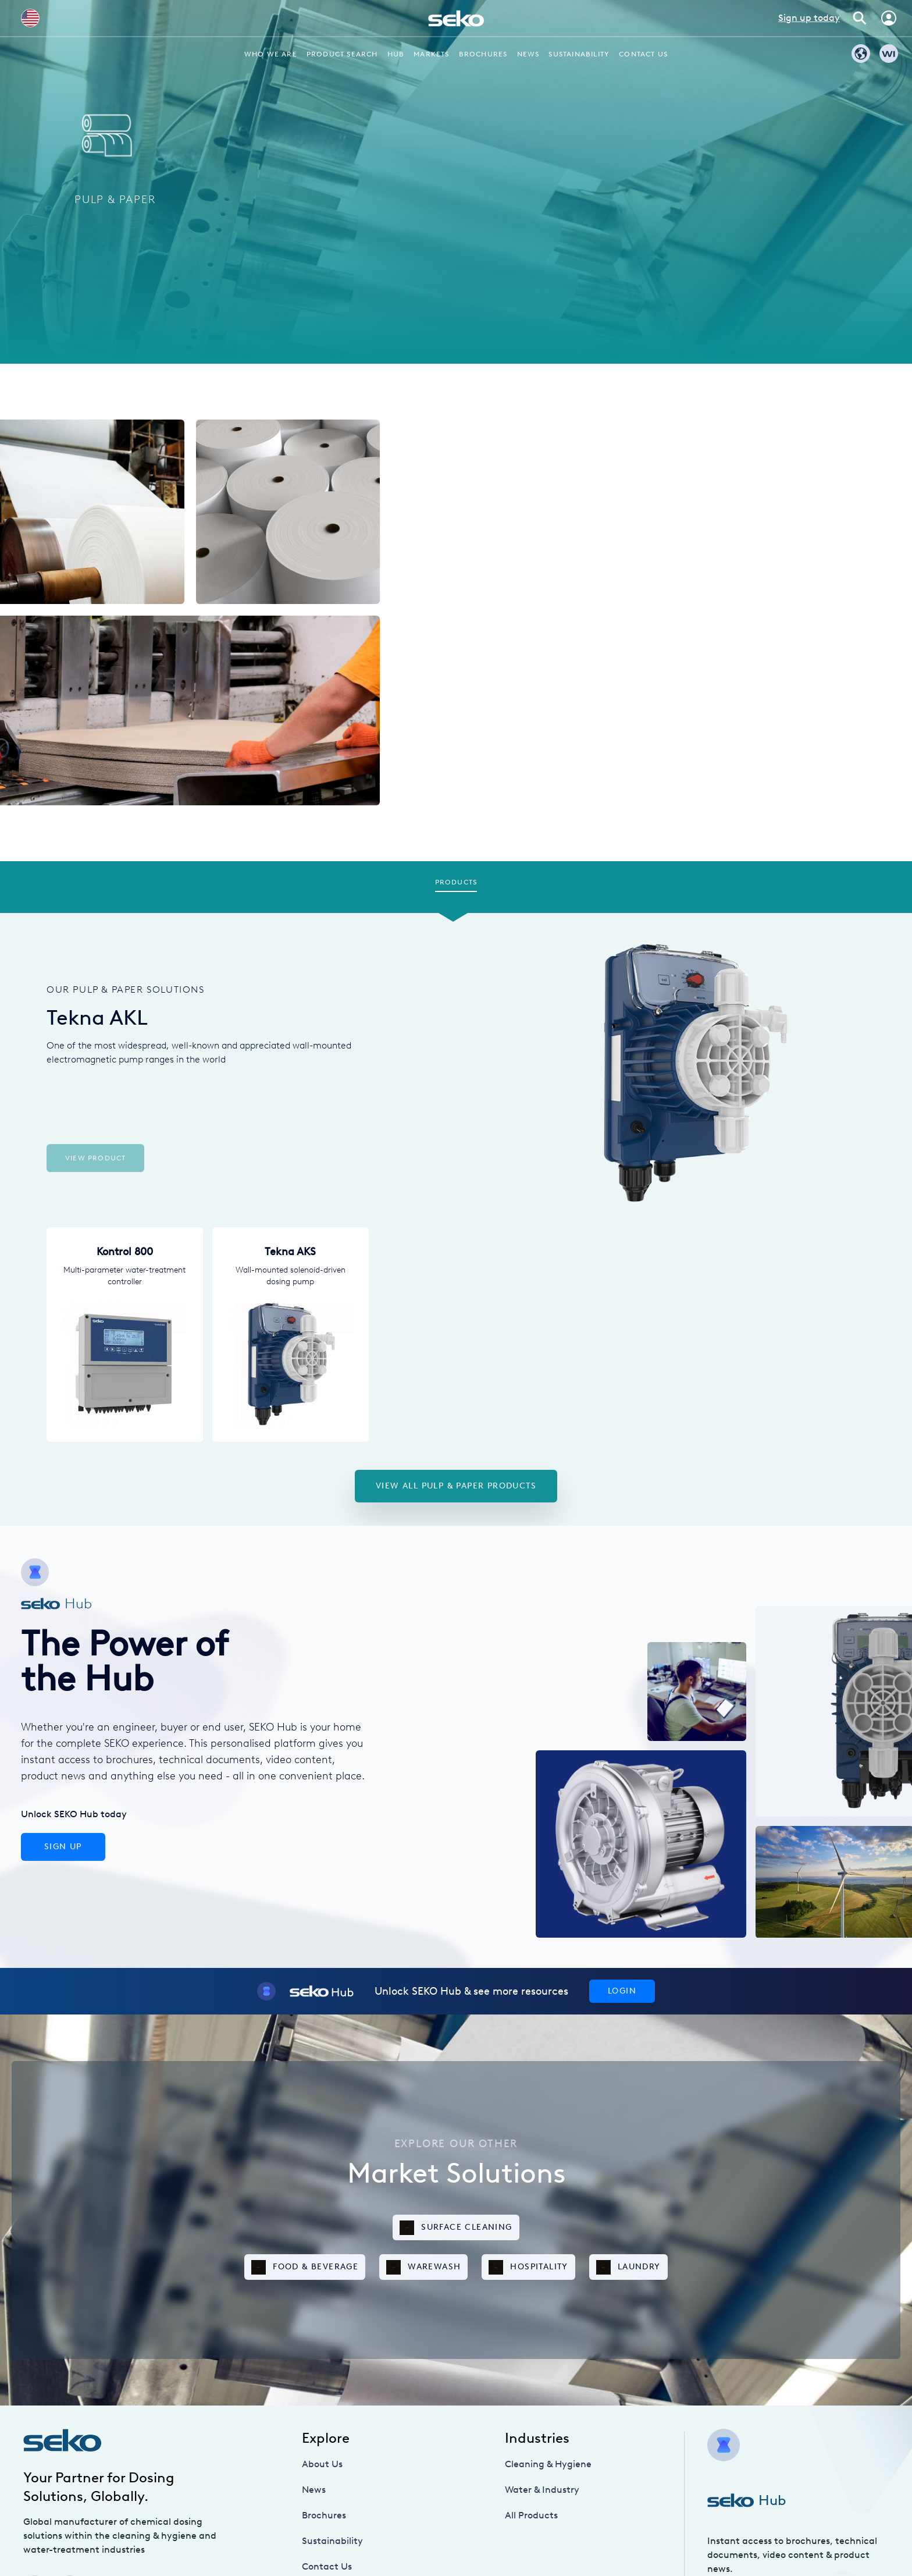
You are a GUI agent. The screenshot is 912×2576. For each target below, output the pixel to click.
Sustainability (579, 54)
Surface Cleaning (456, 2227)
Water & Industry (542, 2489)
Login (622, 1991)
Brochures (483, 54)
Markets (431, 54)
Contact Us (643, 54)
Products (456, 882)
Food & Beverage (304, 2267)
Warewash (423, 2267)
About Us (322, 2464)
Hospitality (528, 2267)
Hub (396, 54)
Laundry (628, 2267)
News (528, 54)
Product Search (342, 54)
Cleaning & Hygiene (548, 2464)
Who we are (270, 54)
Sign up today (809, 17)
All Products (531, 2515)
